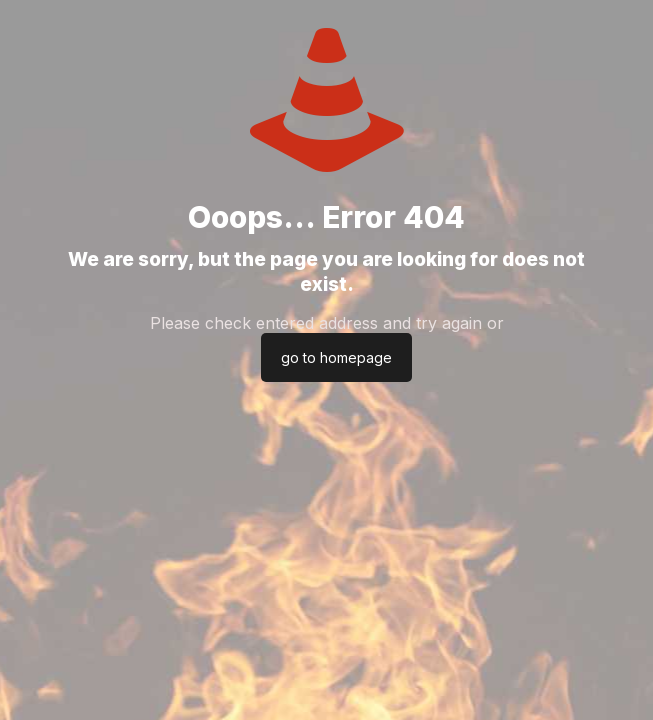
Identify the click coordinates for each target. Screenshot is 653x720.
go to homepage (336, 357)
